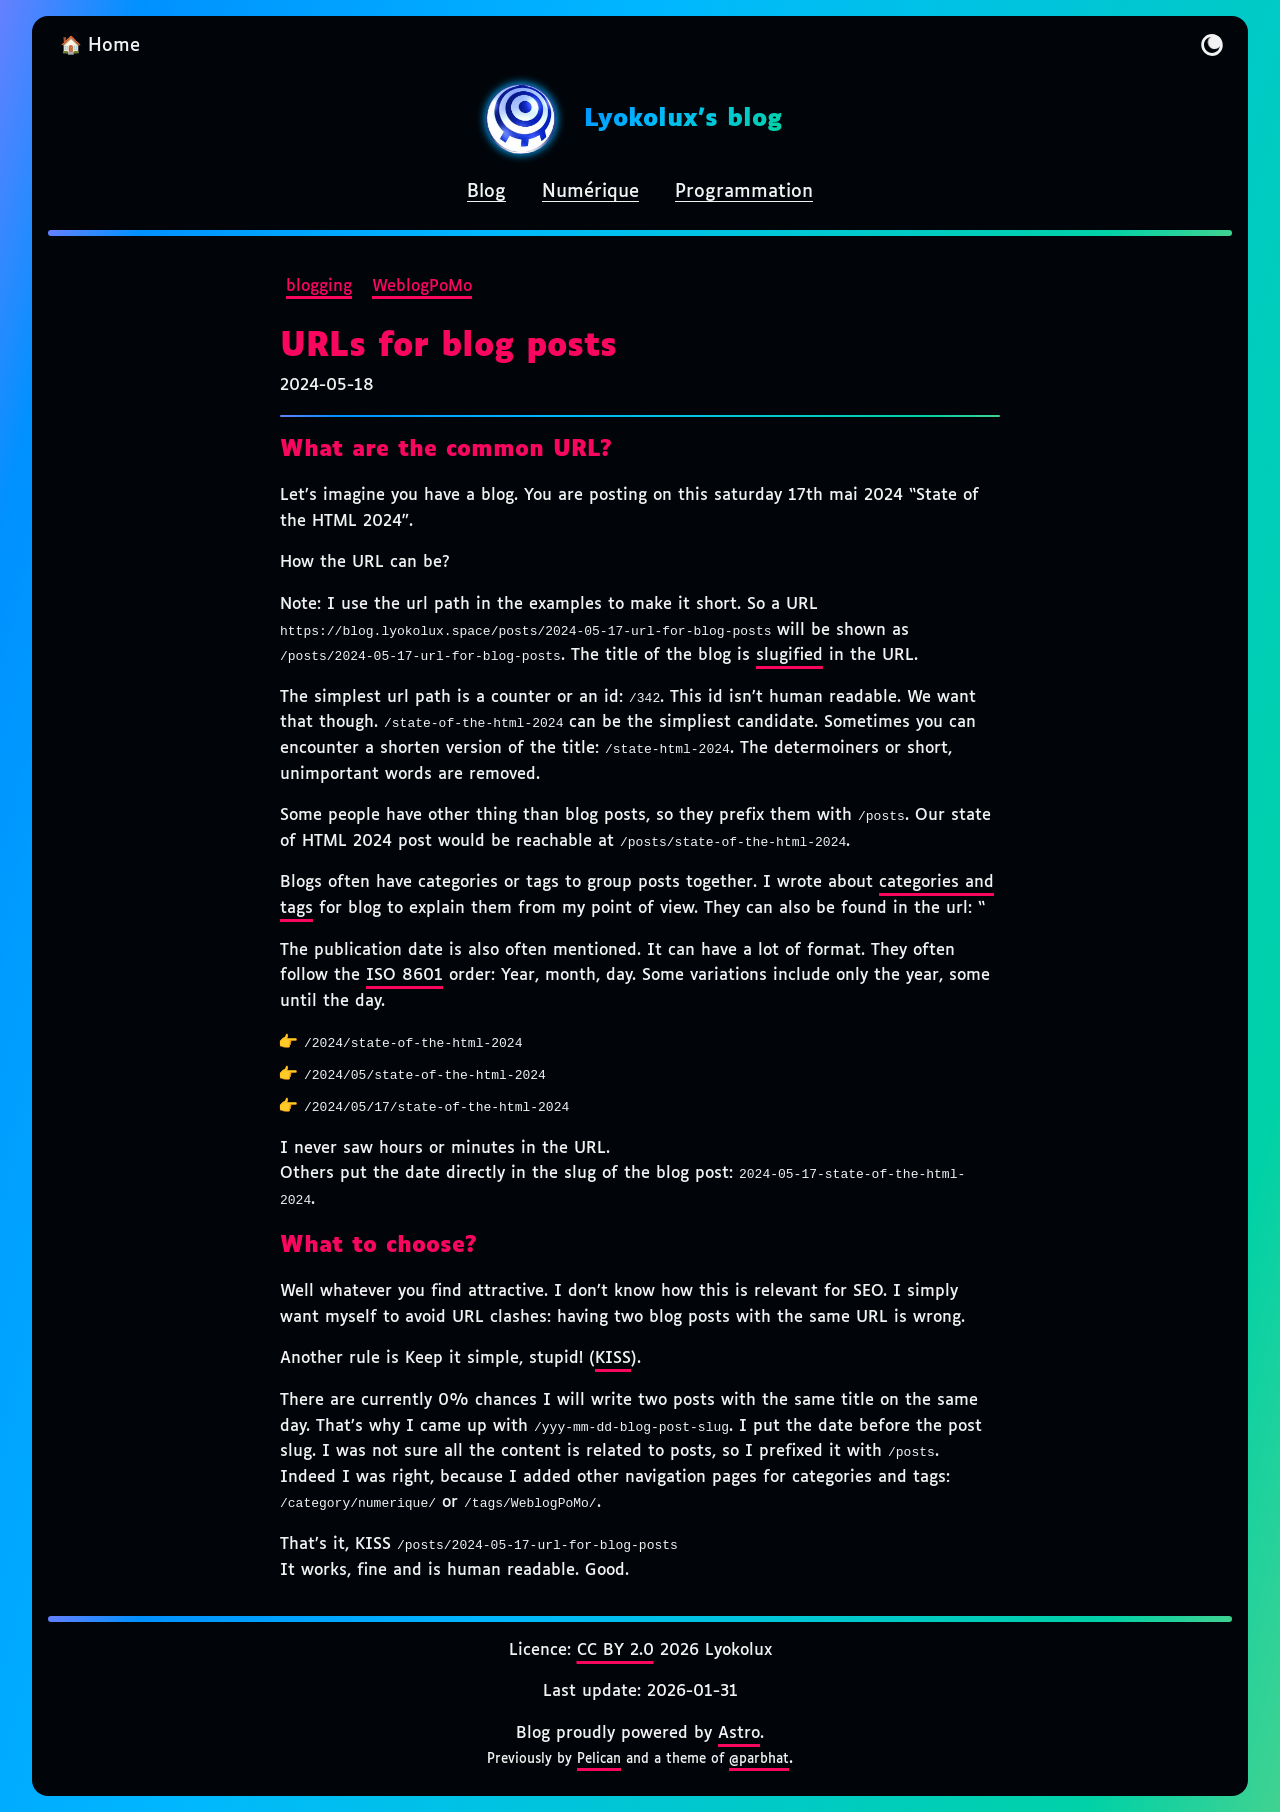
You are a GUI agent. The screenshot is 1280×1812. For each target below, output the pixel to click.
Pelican (599, 1759)
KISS (613, 1358)
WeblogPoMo (422, 286)
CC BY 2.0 (615, 1650)
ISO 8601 (404, 975)
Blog (486, 192)
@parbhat (759, 1759)
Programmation (744, 192)
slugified (789, 655)
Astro (739, 1733)
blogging (319, 286)
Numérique (590, 192)
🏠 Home (100, 46)
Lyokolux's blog (683, 119)
